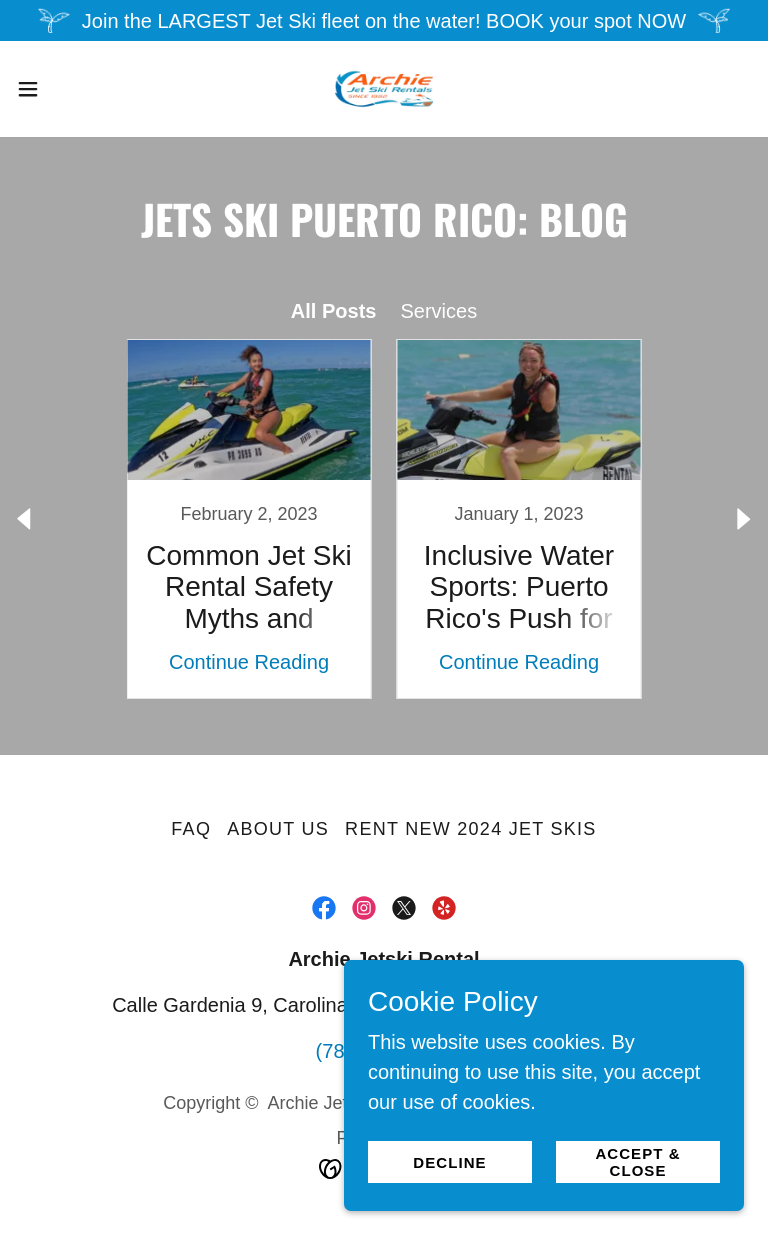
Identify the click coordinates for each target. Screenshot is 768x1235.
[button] (64, 89)
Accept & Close (637, 1162)
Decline (449, 1162)
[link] (384, 89)
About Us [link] (278, 829)
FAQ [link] (191, 829)
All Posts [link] (334, 311)
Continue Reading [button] (249, 662)
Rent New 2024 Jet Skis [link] (471, 829)
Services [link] (438, 311)
